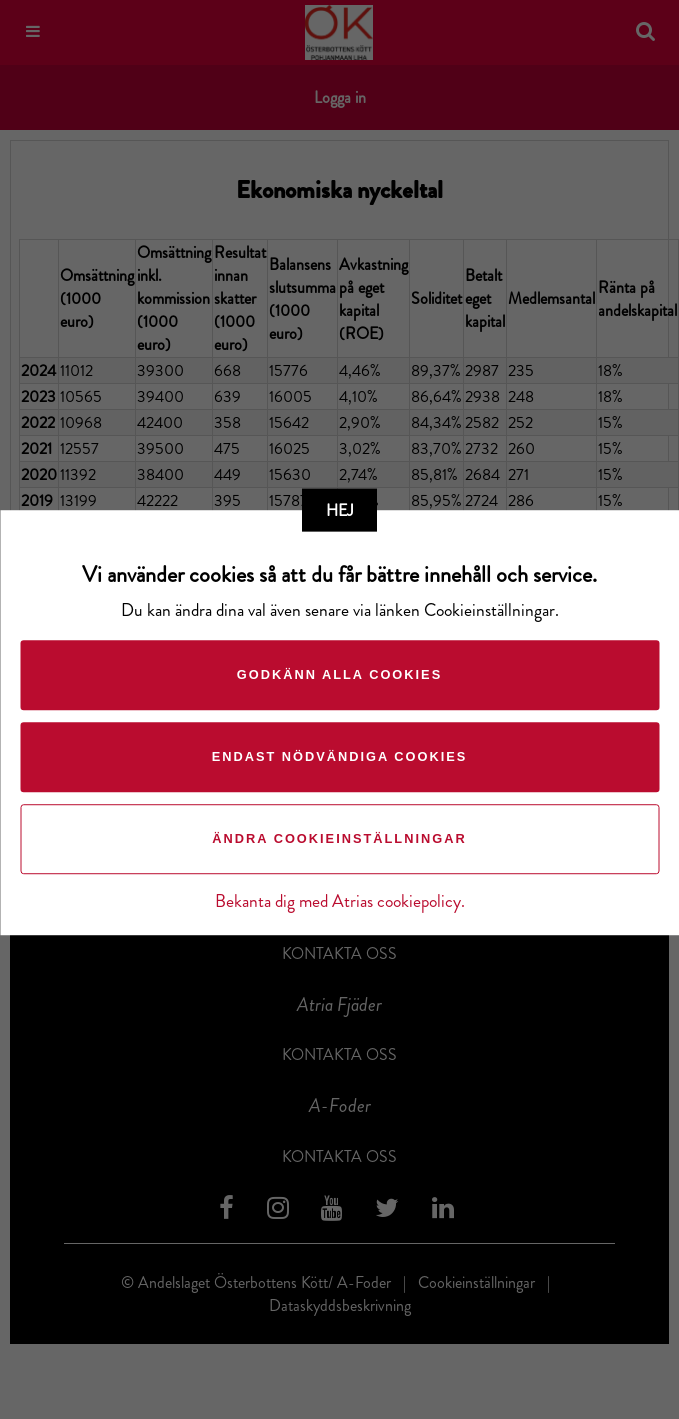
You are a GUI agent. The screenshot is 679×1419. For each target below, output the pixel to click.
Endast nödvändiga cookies (340, 756)
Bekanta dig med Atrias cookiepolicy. (340, 901)
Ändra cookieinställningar (339, 838)
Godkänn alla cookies (339, 674)
